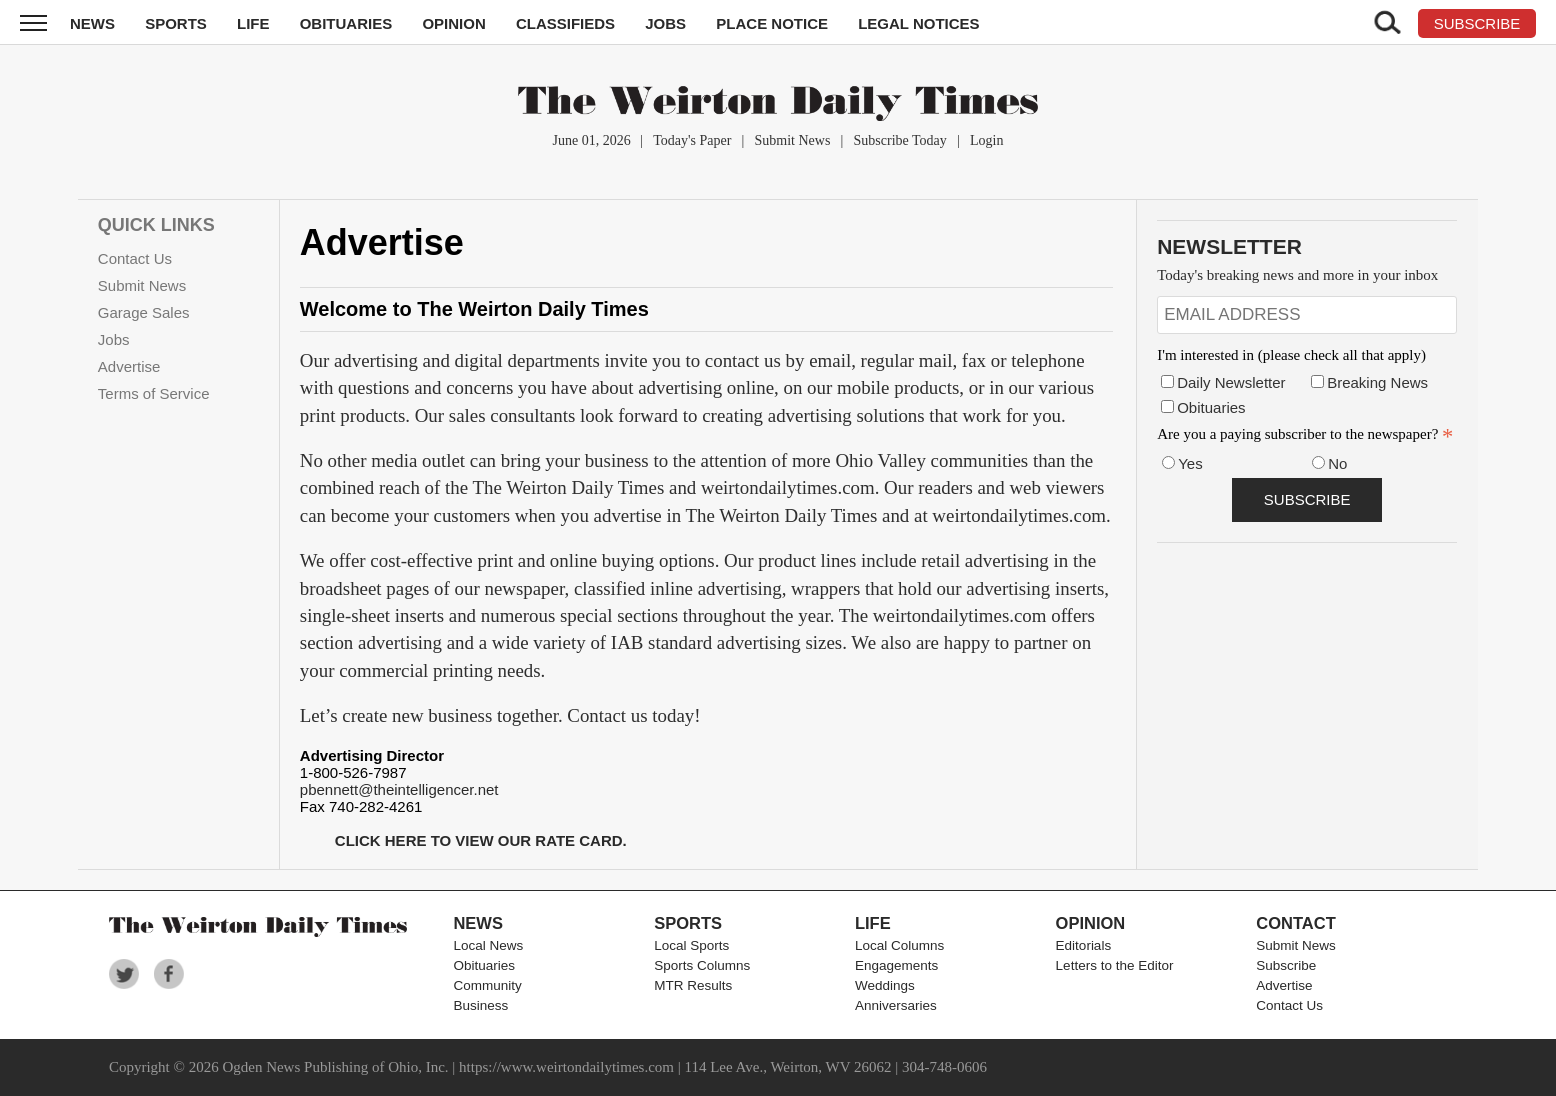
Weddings (885, 985)
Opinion (453, 23)
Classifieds (565, 23)
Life (253, 23)
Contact (1295, 923)
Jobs (665, 23)
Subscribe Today (900, 140)
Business (480, 1005)
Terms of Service (154, 393)
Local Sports (691, 945)
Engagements (896, 965)
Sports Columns (702, 965)
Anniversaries (896, 1005)
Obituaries (346, 23)
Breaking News (1377, 382)
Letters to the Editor (1115, 965)
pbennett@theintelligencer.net (399, 789)
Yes (1190, 463)
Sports (176, 23)
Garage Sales (144, 312)
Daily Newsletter (1231, 382)
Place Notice (772, 23)
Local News (488, 945)
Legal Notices (918, 23)
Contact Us (135, 258)
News (92, 23)
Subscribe (1286, 965)
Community (487, 985)
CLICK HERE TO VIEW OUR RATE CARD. (481, 840)
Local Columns (899, 945)
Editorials (1084, 945)
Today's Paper (692, 140)
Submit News (793, 140)
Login (986, 140)
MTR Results (693, 985)
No (1337, 463)
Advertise (129, 366)
